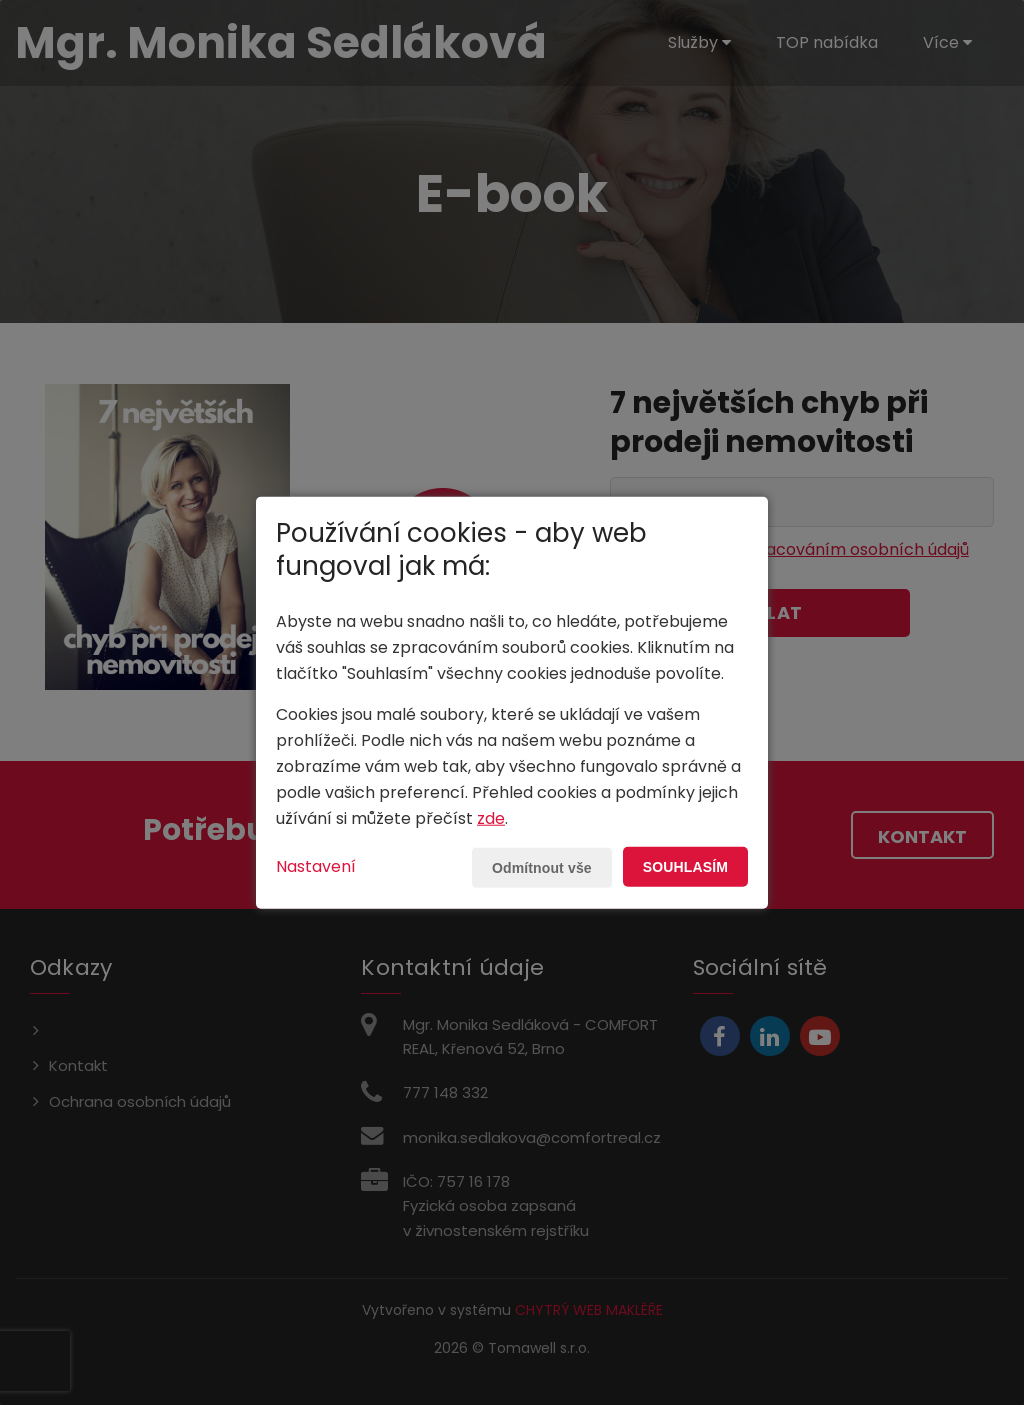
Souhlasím (685, 867)
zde (491, 818)
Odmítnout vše (542, 868)
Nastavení (316, 866)
